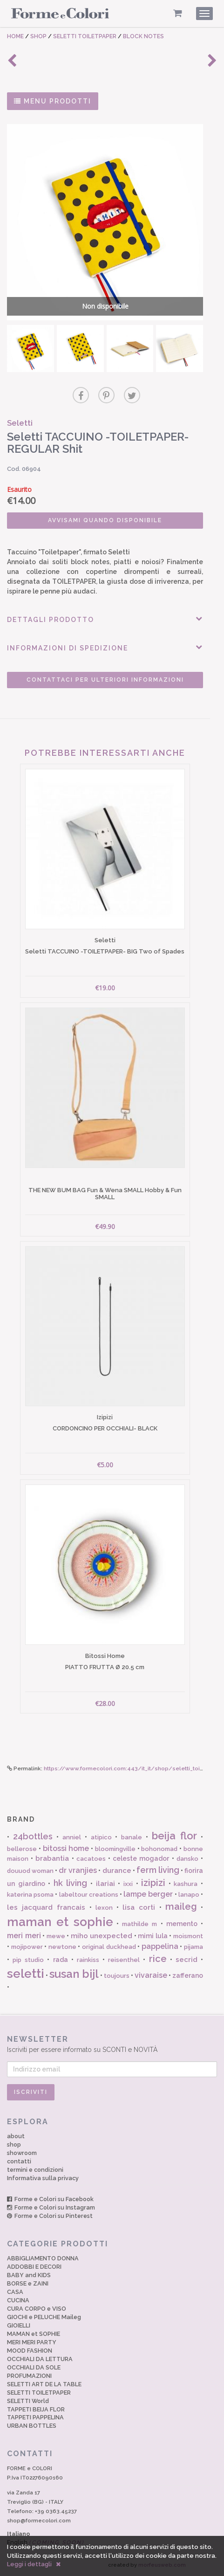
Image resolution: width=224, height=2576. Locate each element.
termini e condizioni (35, 2169)
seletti (25, 1974)
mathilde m (139, 1923)
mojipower (27, 1946)
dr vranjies (78, 1870)
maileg (181, 1906)
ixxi (128, 1883)
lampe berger (148, 1894)
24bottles (33, 1836)
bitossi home (66, 1848)
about (16, 2136)
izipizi (153, 1882)
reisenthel (124, 1959)
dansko (187, 1858)
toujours (116, 1975)
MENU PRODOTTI (52, 101)
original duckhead (109, 1946)
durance (116, 1870)
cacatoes (91, 1858)
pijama (193, 1946)
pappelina (160, 1946)
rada (60, 1959)
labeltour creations (88, 1894)
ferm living (157, 1870)
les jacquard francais (46, 1907)
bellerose (22, 1848)
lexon (104, 1907)
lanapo (188, 1894)
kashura (185, 1883)
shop (14, 2144)
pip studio (28, 1959)
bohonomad (159, 1848)
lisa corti (138, 1907)
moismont (188, 1936)
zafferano (187, 1975)
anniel (71, 1837)
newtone (62, 1946)
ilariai (105, 1883)
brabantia (52, 1858)
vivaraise (151, 1975)
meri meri (24, 1935)
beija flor (174, 1836)
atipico (101, 1837)
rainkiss (88, 1959)
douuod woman (30, 1870)
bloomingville (115, 1848)
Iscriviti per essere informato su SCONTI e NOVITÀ (112, 2043)
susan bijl (74, 1974)
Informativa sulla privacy (43, 2178)
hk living (71, 1883)
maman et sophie (60, 1922)
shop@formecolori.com (39, 2520)
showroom (22, 2152)
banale (131, 1837)
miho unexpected (102, 1936)
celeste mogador (141, 1858)
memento (181, 1923)
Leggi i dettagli (29, 2564)
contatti (19, 2161)
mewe (56, 1936)
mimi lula (153, 1936)
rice (158, 1958)
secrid (186, 1959)
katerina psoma (30, 1894)
